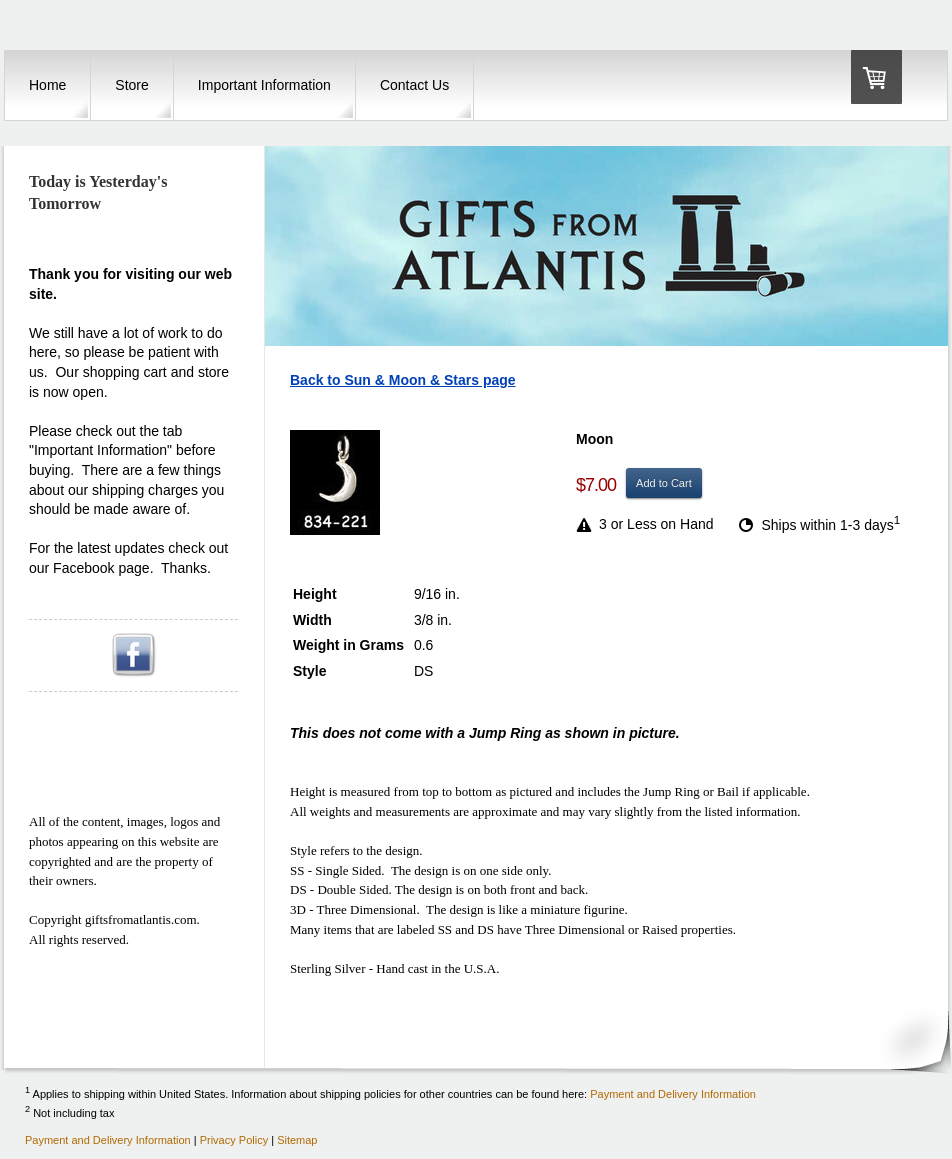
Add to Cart (664, 483)
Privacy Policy (234, 1140)
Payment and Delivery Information (673, 1094)
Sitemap (297, 1140)
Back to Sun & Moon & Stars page (403, 380)
